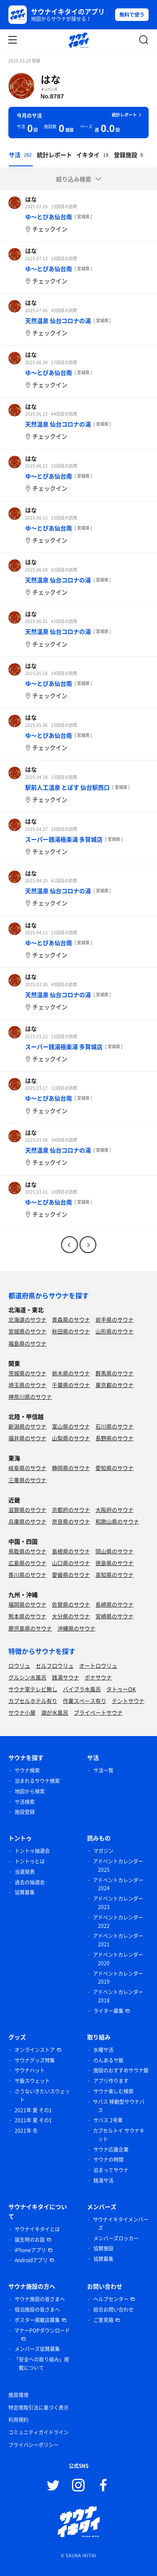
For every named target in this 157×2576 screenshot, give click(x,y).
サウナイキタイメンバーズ (120, 2224)
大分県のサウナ (71, 1616)
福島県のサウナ (27, 1343)
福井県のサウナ (27, 1438)
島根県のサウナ (71, 1551)
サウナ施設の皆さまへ (40, 2299)
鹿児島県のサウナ (30, 1628)
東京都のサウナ (114, 1385)
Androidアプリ (31, 2260)
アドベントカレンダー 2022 (118, 1922)
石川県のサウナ (114, 1426)
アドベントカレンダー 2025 (118, 1865)
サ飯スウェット (32, 2081)
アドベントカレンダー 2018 (118, 1996)
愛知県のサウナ (114, 1468)
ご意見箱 (103, 2320)
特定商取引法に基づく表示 (38, 2407)
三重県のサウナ (27, 1480)
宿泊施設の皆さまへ (37, 2309)
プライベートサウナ (98, 1712)
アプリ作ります (111, 2081)
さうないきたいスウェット (42, 2095)
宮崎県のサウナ (114, 1616)
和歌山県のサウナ (117, 1521)
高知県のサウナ (114, 1575)
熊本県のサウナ (27, 1616)
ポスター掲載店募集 (37, 2320)
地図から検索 (30, 1791)
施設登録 (25, 1812)
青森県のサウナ (71, 1319)
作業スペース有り (84, 1701)
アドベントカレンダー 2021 (118, 1940)
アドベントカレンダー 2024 (118, 1884)
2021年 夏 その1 (33, 2110)
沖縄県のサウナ (76, 1628)
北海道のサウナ (27, 1319)
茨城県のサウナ (27, 1373)
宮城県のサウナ (27, 1331)
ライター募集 (108, 2011)
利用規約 (18, 2420)
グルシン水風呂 (27, 1677)
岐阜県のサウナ (27, 1468)
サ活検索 (25, 1802)
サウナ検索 (27, 1770)
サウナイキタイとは (37, 2229)
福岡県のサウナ (27, 1604)
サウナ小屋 (22, 1712)
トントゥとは (30, 1861)
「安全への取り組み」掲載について (41, 2364)
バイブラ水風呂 (82, 1689)
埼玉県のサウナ (27, 1385)
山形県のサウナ (114, 1331)
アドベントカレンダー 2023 (118, 1903)
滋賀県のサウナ (27, 1510)
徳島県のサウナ (114, 1563)
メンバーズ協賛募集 (37, 2349)
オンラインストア (35, 2050)
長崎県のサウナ (114, 1604)
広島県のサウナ (27, 1563)
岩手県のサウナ (114, 1319)
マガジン (103, 1851)
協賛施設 (103, 2248)
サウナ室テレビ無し (32, 1689)
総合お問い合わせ (113, 2309)
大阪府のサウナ (114, 1510)
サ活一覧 (103, 1770)
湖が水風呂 (54, 1712)
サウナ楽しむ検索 (113, 2091)
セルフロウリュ (55, 1665)
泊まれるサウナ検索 (37, 1781)
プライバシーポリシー (33, 2445)
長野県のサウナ (114, 1438)
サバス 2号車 (108, 2120)
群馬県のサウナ (114, 1373)
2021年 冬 (26, 2130)
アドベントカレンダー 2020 (118, 1959)
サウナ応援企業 (111, 2149)
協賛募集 (25, 1892)
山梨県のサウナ (71, 1438)
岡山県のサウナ (114, 1551)
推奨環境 (18, 2395)
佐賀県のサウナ (71, 1604)
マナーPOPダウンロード (42, 2330)
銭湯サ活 (103, 2180)
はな (51, 79)
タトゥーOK (121, 1689)
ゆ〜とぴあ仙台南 (48, 216)
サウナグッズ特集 (35, 2060)
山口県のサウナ (71, 1563)
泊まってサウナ (111, 2170)
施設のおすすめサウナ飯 (121, 2070)
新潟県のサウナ (27, 1426)
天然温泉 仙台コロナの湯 (58, 320)
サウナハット (30, 2070)
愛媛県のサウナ (71, 1575)
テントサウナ (128, 1701)
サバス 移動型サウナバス (118, 2106)
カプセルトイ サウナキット (118, 2135)
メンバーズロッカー (116, 2238)
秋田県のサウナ (71, 1331)
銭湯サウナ (65, 1677)
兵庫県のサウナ (27, 1521)
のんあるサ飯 (108, 2060)
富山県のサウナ (71, 1426)
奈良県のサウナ (71, 1521)
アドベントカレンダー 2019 (118, 1978)
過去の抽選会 (30, 1882)
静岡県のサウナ (71, 1468)
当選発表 (25, 1872)
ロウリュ (19, 1665)
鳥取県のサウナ (27, 1551)
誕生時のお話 (30, 2239)
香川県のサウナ (27, 1575)
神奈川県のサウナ (30, 1396)
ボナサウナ (98, 1677)
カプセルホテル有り (32, 1701)
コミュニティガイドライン (38, 2432)
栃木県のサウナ (71, 1373)
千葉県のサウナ (71, 1385)
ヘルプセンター (111, 2299)
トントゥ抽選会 (32, 1851)
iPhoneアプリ (30, 2250)
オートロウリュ (98, 1665)
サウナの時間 (108, 2159)
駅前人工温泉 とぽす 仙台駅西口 (67, 787)
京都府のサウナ (71, 1510)
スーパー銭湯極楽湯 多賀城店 (64, 839)
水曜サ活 (103, 2050)
